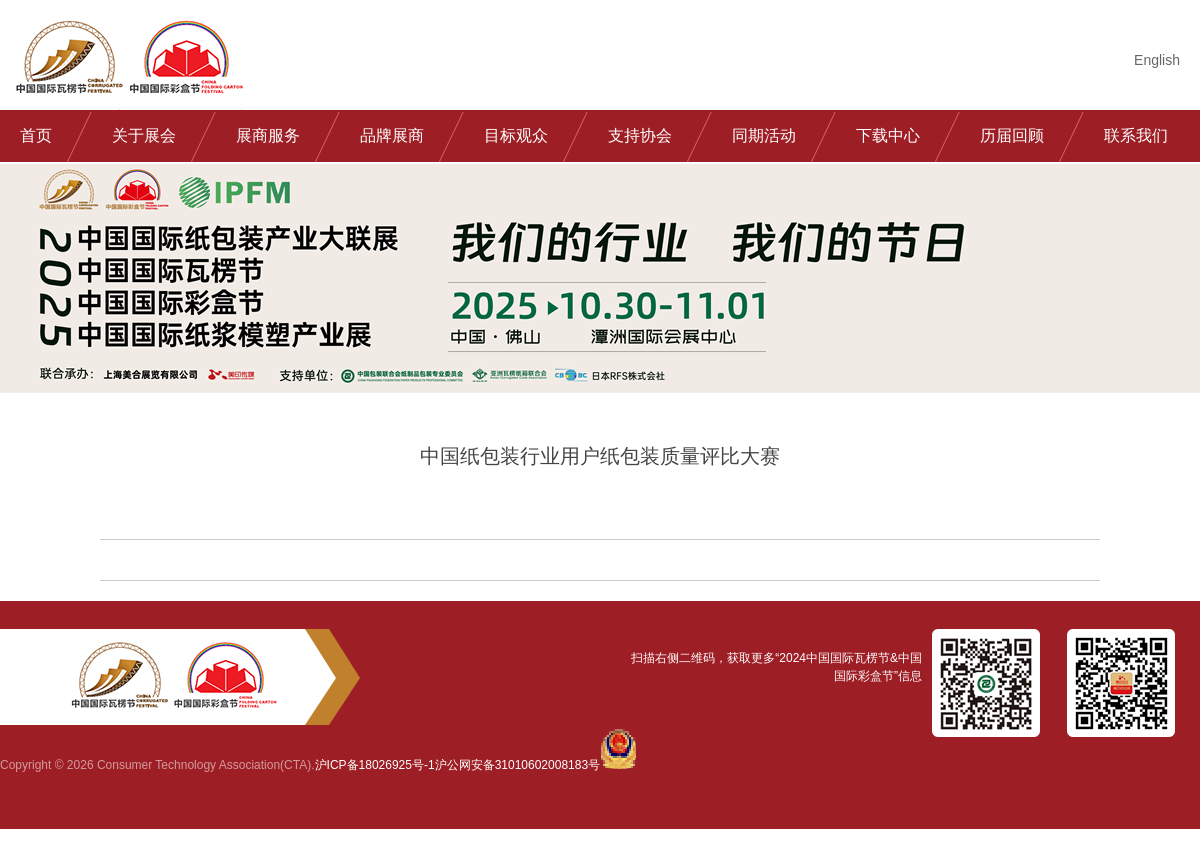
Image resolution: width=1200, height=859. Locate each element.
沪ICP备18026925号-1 (375, 765)
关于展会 (144, 135)
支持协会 (640, 135)
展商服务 (268, 135)
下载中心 (888, 135)
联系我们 (1136, 135)
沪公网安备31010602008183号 (517, 765)
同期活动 (764, 135)
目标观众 (516, 135)
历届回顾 (1012, 135)
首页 (36, 135)
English (1157, 60)
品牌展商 (392, 135)
